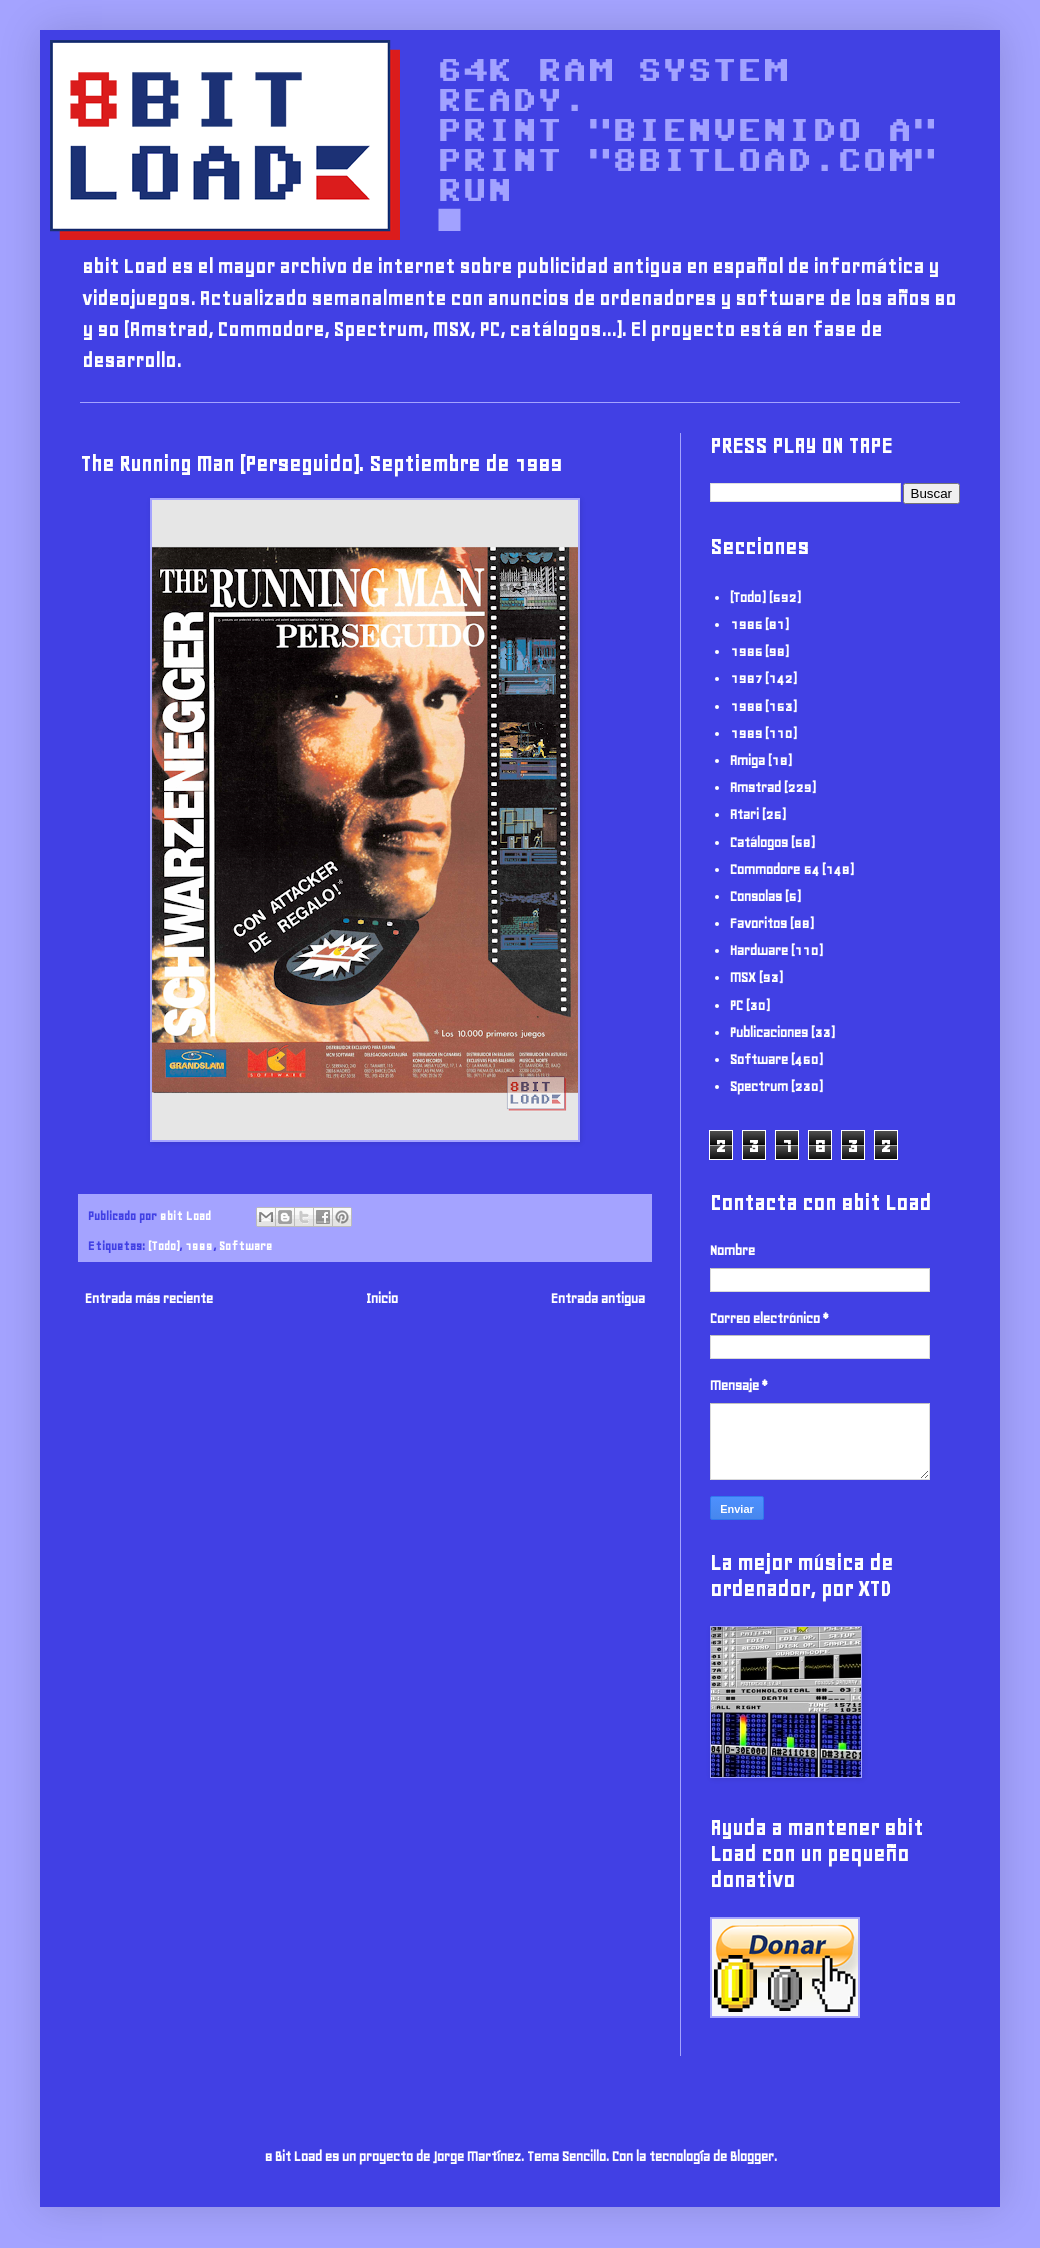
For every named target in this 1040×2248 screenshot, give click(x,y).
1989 (199, 1245)
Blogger (752, 2156)
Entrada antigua (598, 1298)
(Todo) (163, 1245)
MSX (743, 977)
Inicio (382, 1298)
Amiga (747, 760)
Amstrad (755, 787)
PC (736, 1005)
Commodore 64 (774, 869)
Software (245, 1245)
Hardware (759, 950)
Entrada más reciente (149, 1298)
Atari (744, 814)
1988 (746, 706)
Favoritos (758, 923)
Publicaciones (769, 1032)
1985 (746, 624)
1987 (746, 678)
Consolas (756, 896)
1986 (746, 651)
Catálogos (759, 842)
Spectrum (759, 1086)
